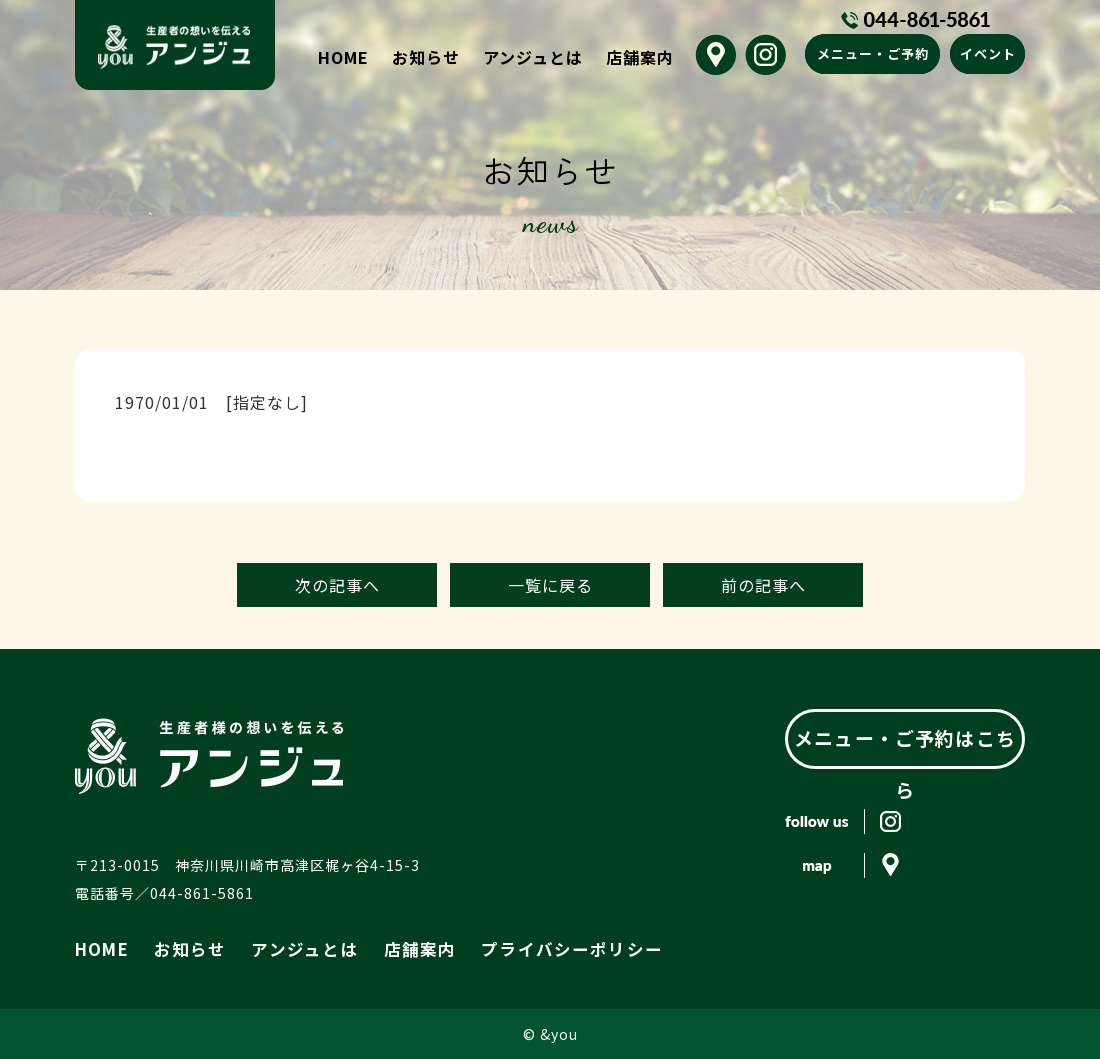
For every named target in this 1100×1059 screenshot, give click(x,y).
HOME (343, 57)
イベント (988, 53)
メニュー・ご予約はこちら (905, 738)
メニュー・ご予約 (873, 53)
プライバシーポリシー (502, 947)
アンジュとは (533, 57)
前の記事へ (763, 585)
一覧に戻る (550, 585)
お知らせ (426, 57)
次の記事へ (337, 585)
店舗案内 (640, 57)
